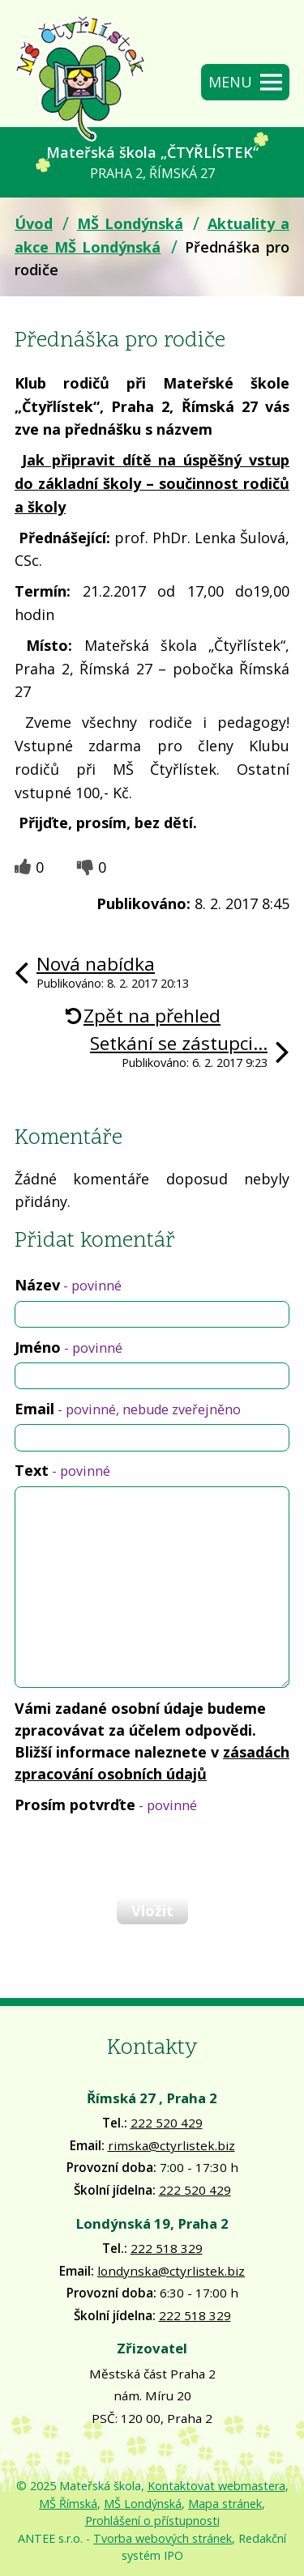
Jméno (68, 1347)
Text (62, 1470)
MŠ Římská (68, 2503)
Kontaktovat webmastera (216, 2485)
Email (128, 1408)
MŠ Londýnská (130, 223)
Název (68, 1284)
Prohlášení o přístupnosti (152, 2520)
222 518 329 (167, 2248)
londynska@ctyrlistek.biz (171, 2271)
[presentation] (136, 1854)
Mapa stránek (225, 2503)
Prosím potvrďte (106, 1804)
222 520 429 (167, 2123)
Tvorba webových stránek (162, 2538)
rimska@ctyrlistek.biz (171, 2145)
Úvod (34, 223)
